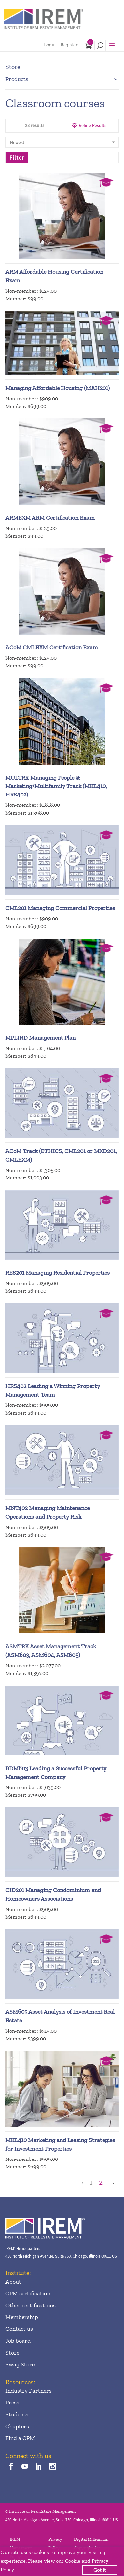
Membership (21, 2317)
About (13, 2281)
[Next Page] (112, 2182)
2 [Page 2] (101, 2182)
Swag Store (20, 2364)
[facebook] (10, 2467)
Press (12, 2402)
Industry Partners (28, 2390)
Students (16, 2414)
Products (16, 79)
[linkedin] (38, 2467)
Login (50, 45)
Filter (16, 157)
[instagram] (52, 2467)
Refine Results (92, 125)
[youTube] (24, 2467)
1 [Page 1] (91, 2182)
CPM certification (27, 2293)
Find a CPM (20, 2438)
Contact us (19, 2328)
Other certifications (30, 2305)
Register (69, 45)
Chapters (17, 2426)
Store (12, 2352)
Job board (18, 2340)
